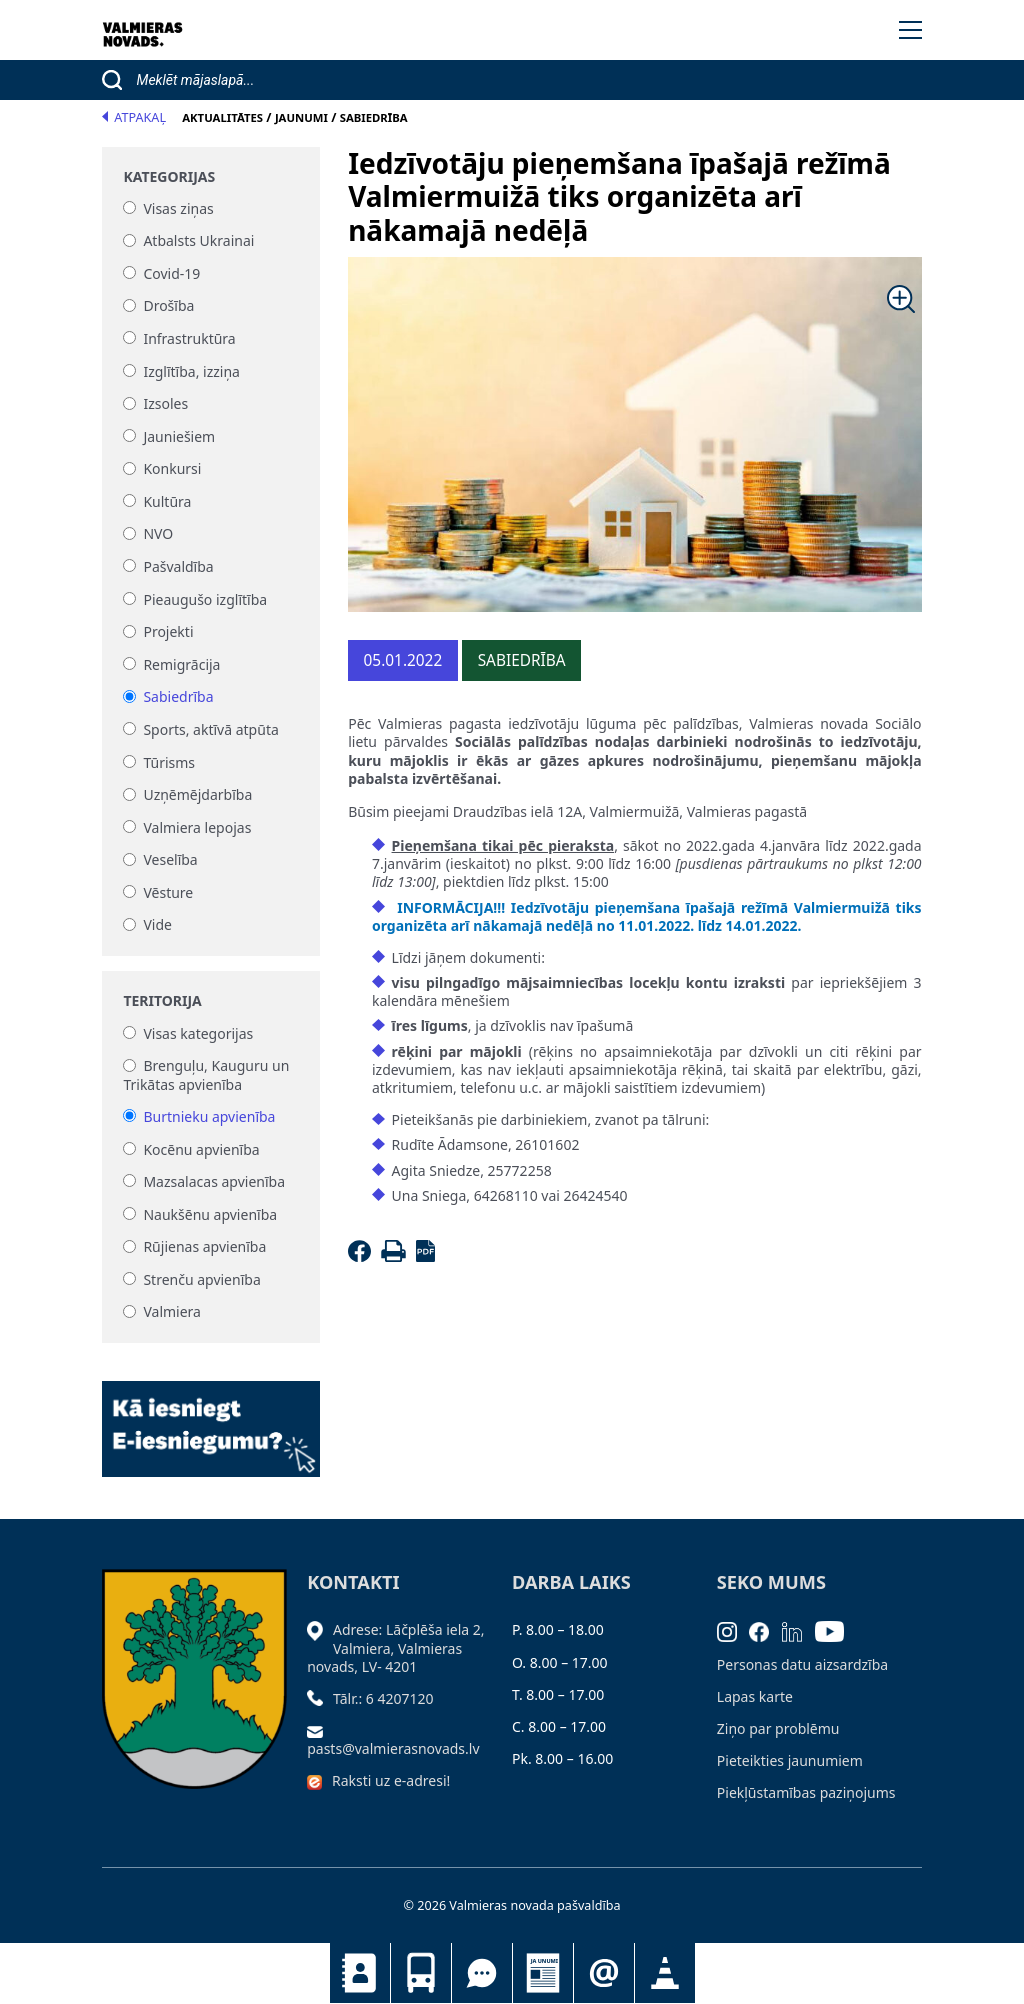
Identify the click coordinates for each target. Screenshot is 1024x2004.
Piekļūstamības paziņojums (806, 1792)
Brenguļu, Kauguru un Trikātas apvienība (206, 1075)
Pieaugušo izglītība (205, 599)
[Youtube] (836, 1629)
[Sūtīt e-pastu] (320, 1730)
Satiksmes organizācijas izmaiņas (665, 1973)
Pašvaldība (178, 566)
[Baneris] (211, 1417)
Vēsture (168, 892)
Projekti (168, 632)
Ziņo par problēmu (778, 1728)
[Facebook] (362, 1256)
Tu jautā (482, 1973)
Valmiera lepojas (197, 827)
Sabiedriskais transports (421, 1973)
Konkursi (172, 469)
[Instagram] (733, 1629)
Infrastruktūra (189, 338)
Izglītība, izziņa (191, 371)
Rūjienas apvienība (204, 1247)
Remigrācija (181, 664)
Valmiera (172, 1312)
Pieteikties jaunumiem (604, 1973)
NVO (158, 534)
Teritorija (162, 1001)
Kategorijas (169, 177)
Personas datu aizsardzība (802, 1664)
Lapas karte (755, 1696)
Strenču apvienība (201, 1279)
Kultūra (167, 501)
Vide (157, 925)
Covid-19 (171, 273)
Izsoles (165, 404)
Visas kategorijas (198, 1033)
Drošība (168, 306)
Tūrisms (169, 762)
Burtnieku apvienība (209, 1116)
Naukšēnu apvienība (210, 1214)
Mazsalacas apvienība (214, 1181)
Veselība (170, 860)
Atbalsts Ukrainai (198, 241)
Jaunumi (543, 1973)
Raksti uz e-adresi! (391, 1780)
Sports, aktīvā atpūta (210, 729)
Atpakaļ (134, 117)
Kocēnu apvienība (201, 1149)
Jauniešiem (179, 436)
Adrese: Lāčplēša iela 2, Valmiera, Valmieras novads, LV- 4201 (395, 1647)
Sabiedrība (178, 697)
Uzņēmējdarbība (197, 795)
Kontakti (360, 1973)
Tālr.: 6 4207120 (383, 1698)
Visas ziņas (178, 208)
